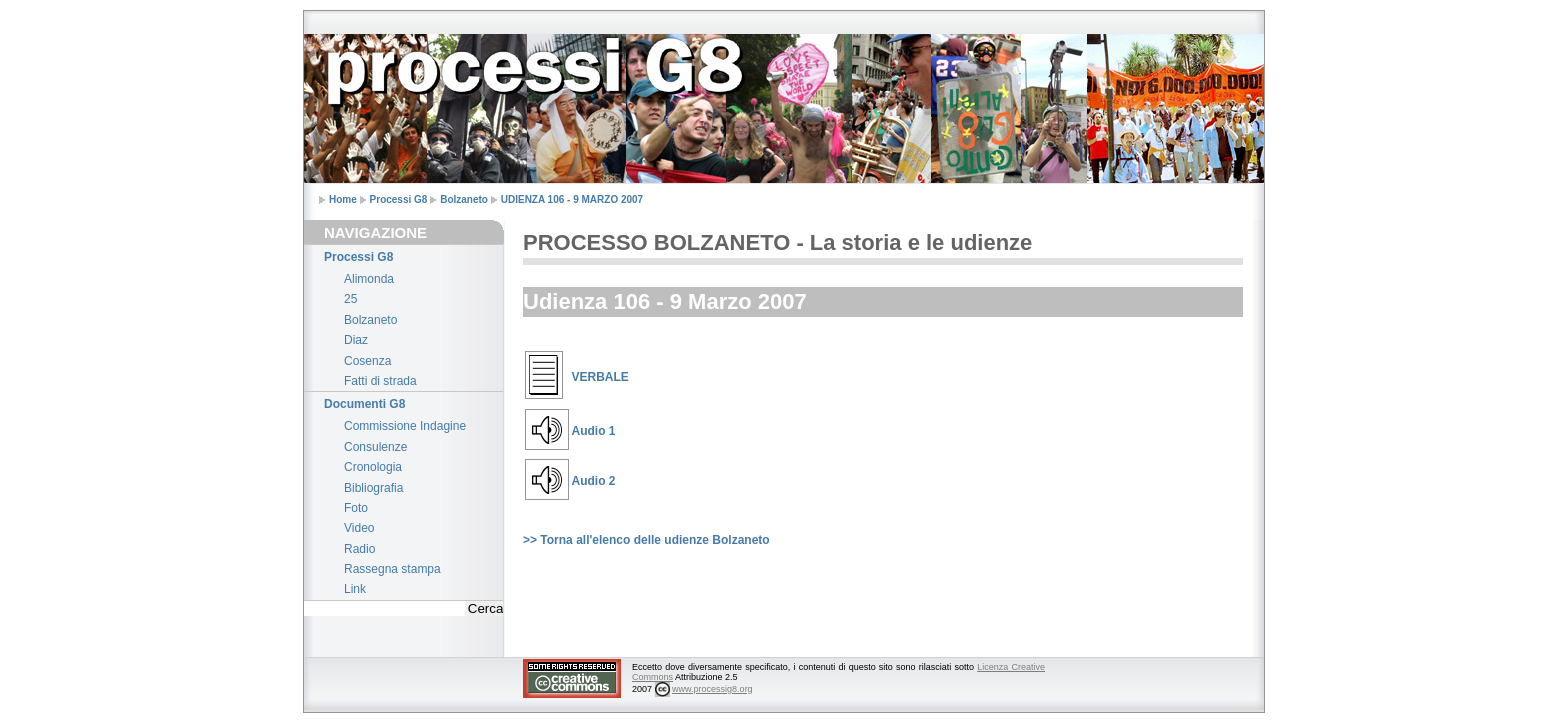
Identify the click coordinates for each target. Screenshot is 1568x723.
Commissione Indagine (405, 426)
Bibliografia (373, 488)
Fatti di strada (380, 381)
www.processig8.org (712, 689)
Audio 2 (594, 481)
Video (359, 528)
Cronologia (373, 467)
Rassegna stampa (392, 569)
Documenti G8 (364, 404)
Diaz (356, 340)
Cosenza (367, 361)
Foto (356, 508)
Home (343, 199)
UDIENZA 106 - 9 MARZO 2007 (572, 199)
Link (355, 589)
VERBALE (600, 377)
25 (350, 299)
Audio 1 (594, 431)
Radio (359, 549)
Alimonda (369, 279)
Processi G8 (399, 199)
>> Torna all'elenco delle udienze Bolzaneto (646, 540)
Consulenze (375, 447)
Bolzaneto (464, 199)
